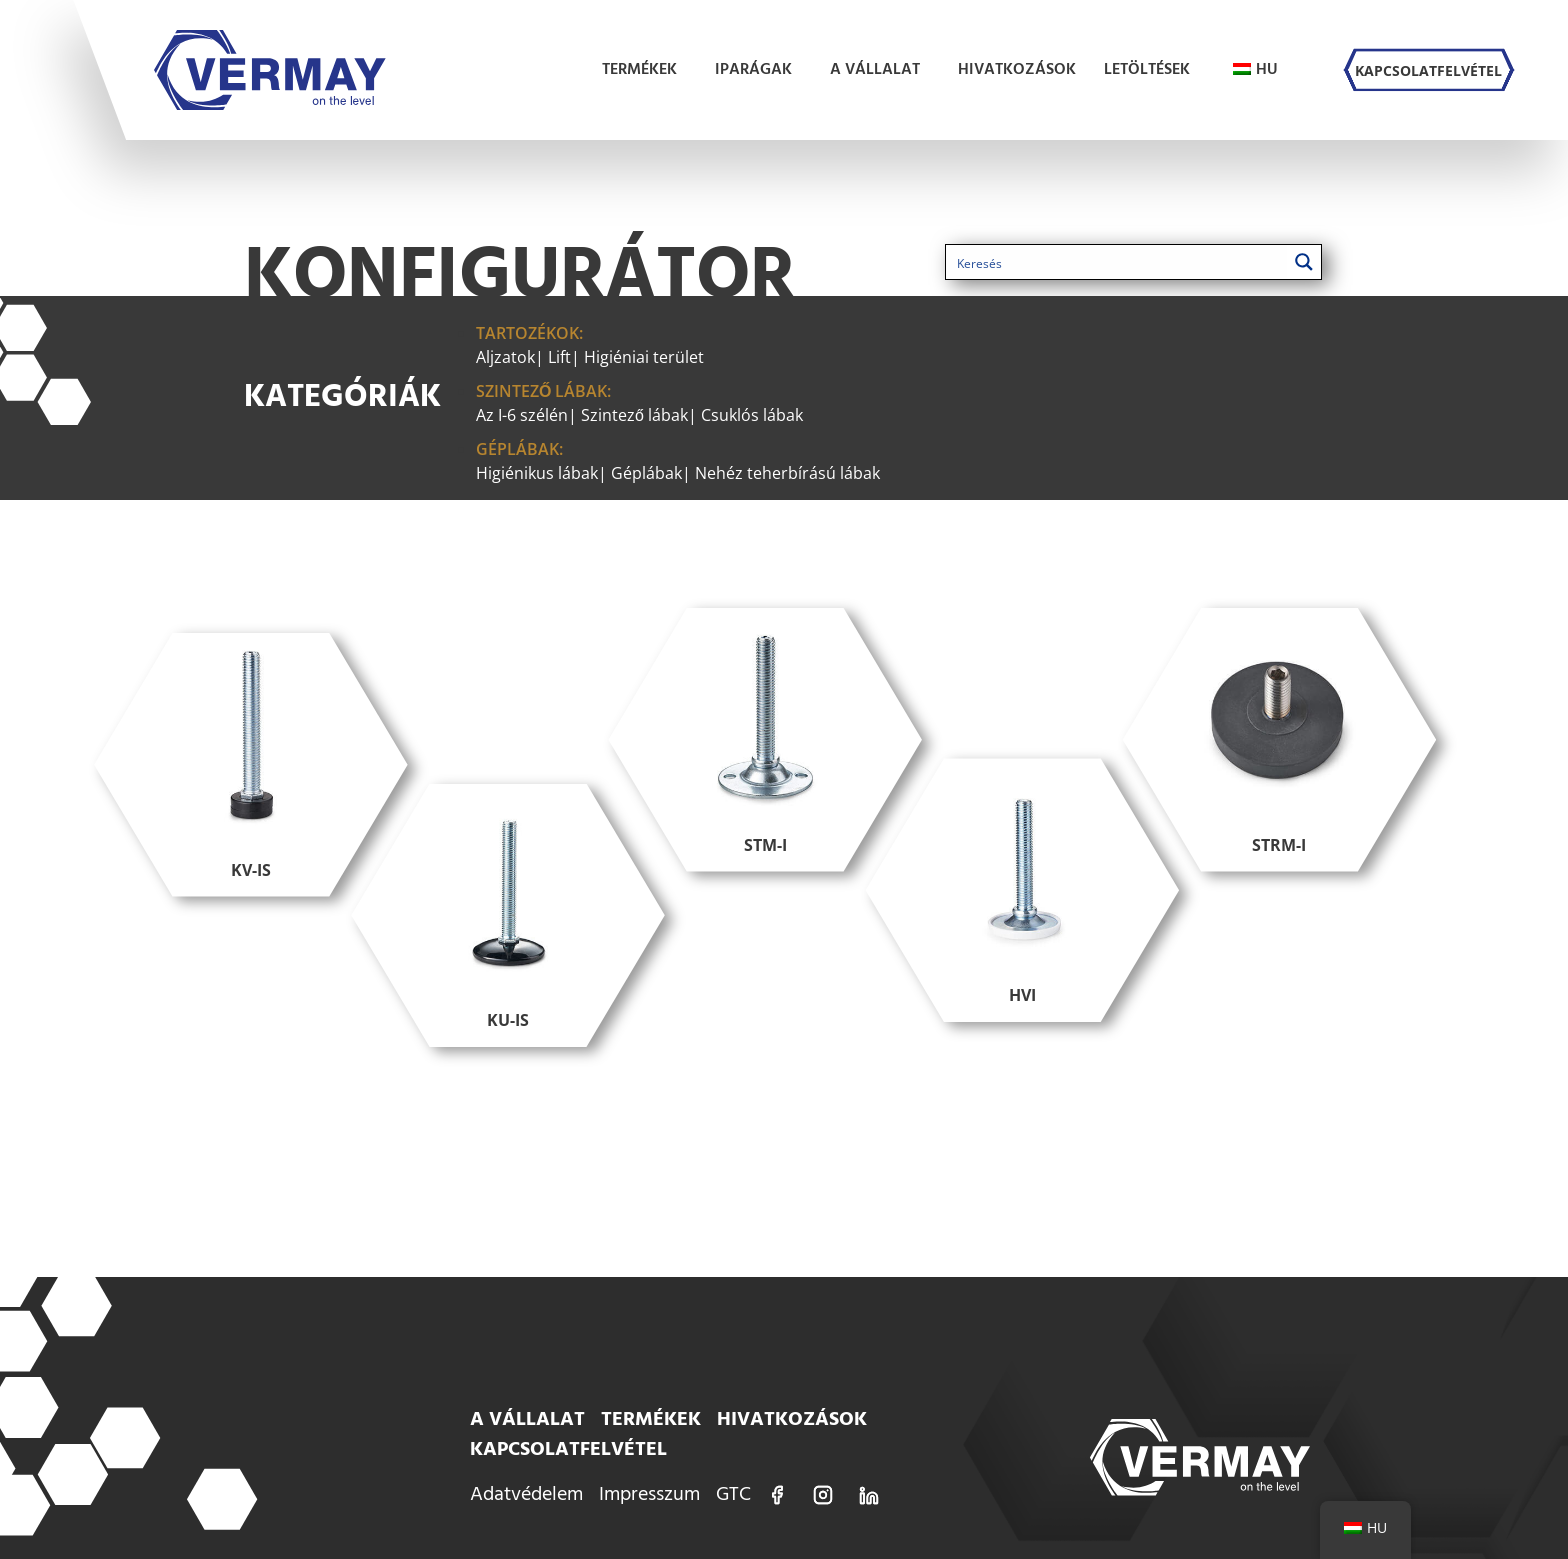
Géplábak (517, 449)
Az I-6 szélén (522, 415)
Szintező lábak (541, 391)
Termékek (644, 70)
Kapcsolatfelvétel (1428, 70)
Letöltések (1152, 70)
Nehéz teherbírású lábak (787, 473)
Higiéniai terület (644, 357)
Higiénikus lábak (537, 473)
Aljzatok (505, 357)
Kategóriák (342, 397)
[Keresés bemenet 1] (1118, 262)
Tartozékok (527, 333)
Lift (559, 357)
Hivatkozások (1017, 70)
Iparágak (758, 70)
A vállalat (880, 70)
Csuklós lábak (752, 415)
